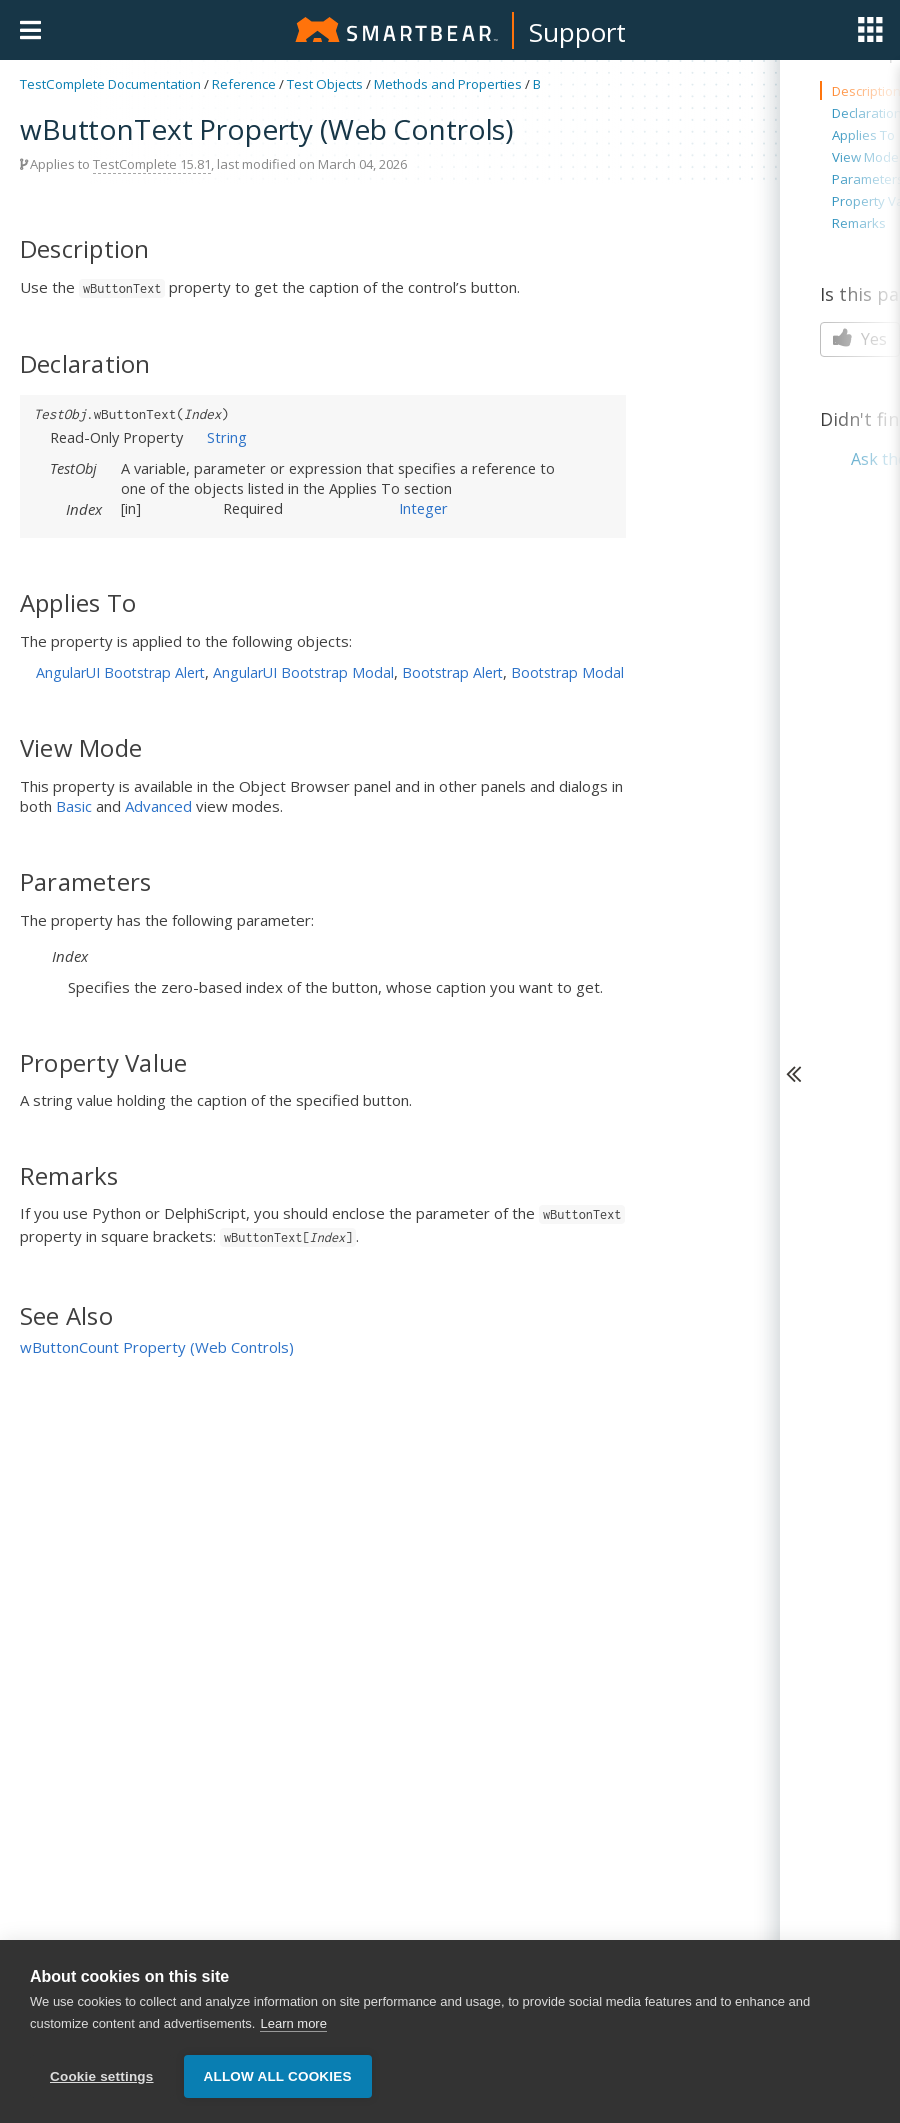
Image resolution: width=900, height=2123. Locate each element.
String (227, 437)
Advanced (158, 806)
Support (577, 32)
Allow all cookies (278, 2077)
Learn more (293, 2024)
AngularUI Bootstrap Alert (120, 672)
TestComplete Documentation (110, 84)
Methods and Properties (448, 84)
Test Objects (325, 84)
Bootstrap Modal (567, 672)
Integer (423, 508)
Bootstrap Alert (452, 672)
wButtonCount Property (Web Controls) (157, 1347)
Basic (74, 806)
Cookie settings (102, 2077)
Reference (244, 84)
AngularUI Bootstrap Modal (303, 672)
